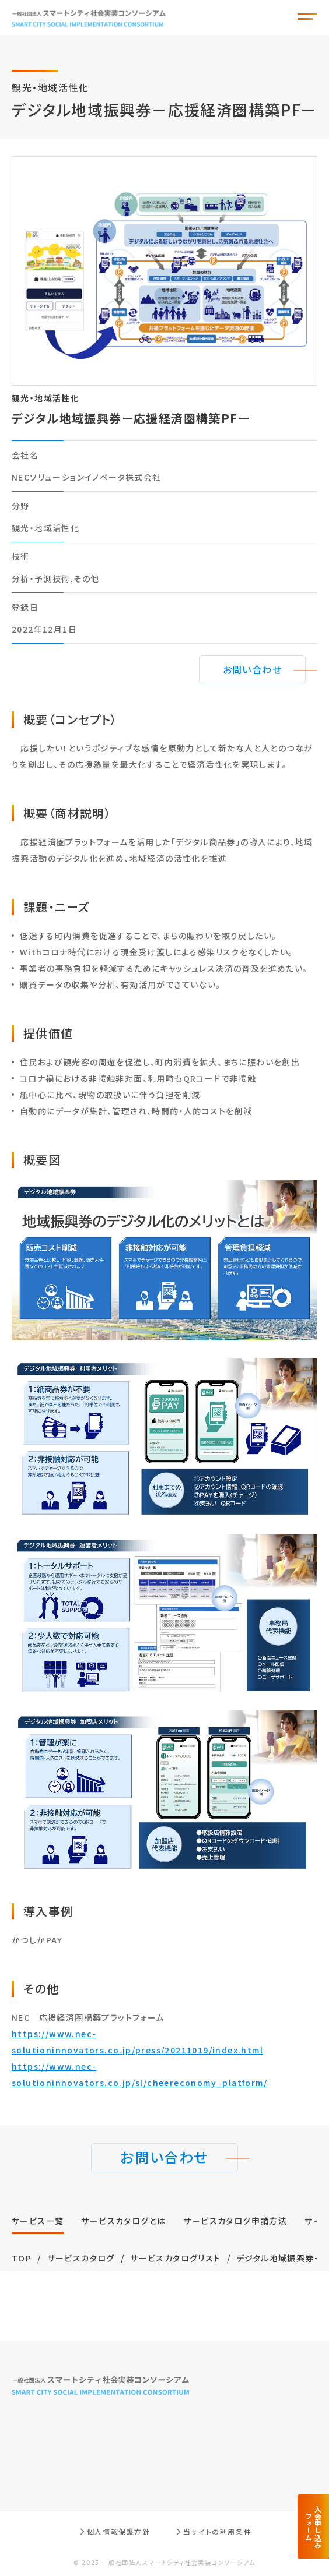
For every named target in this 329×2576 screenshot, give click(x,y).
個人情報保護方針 (118, 2531)
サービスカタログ (81, 2258)
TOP (22, 2258)
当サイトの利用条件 (217, 2531)
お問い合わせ (252, 669)
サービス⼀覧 (38, 2220)
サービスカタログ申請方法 (235, 2220)
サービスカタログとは (123, 2220)
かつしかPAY (37, 1940)
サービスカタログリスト (175, 2258)
